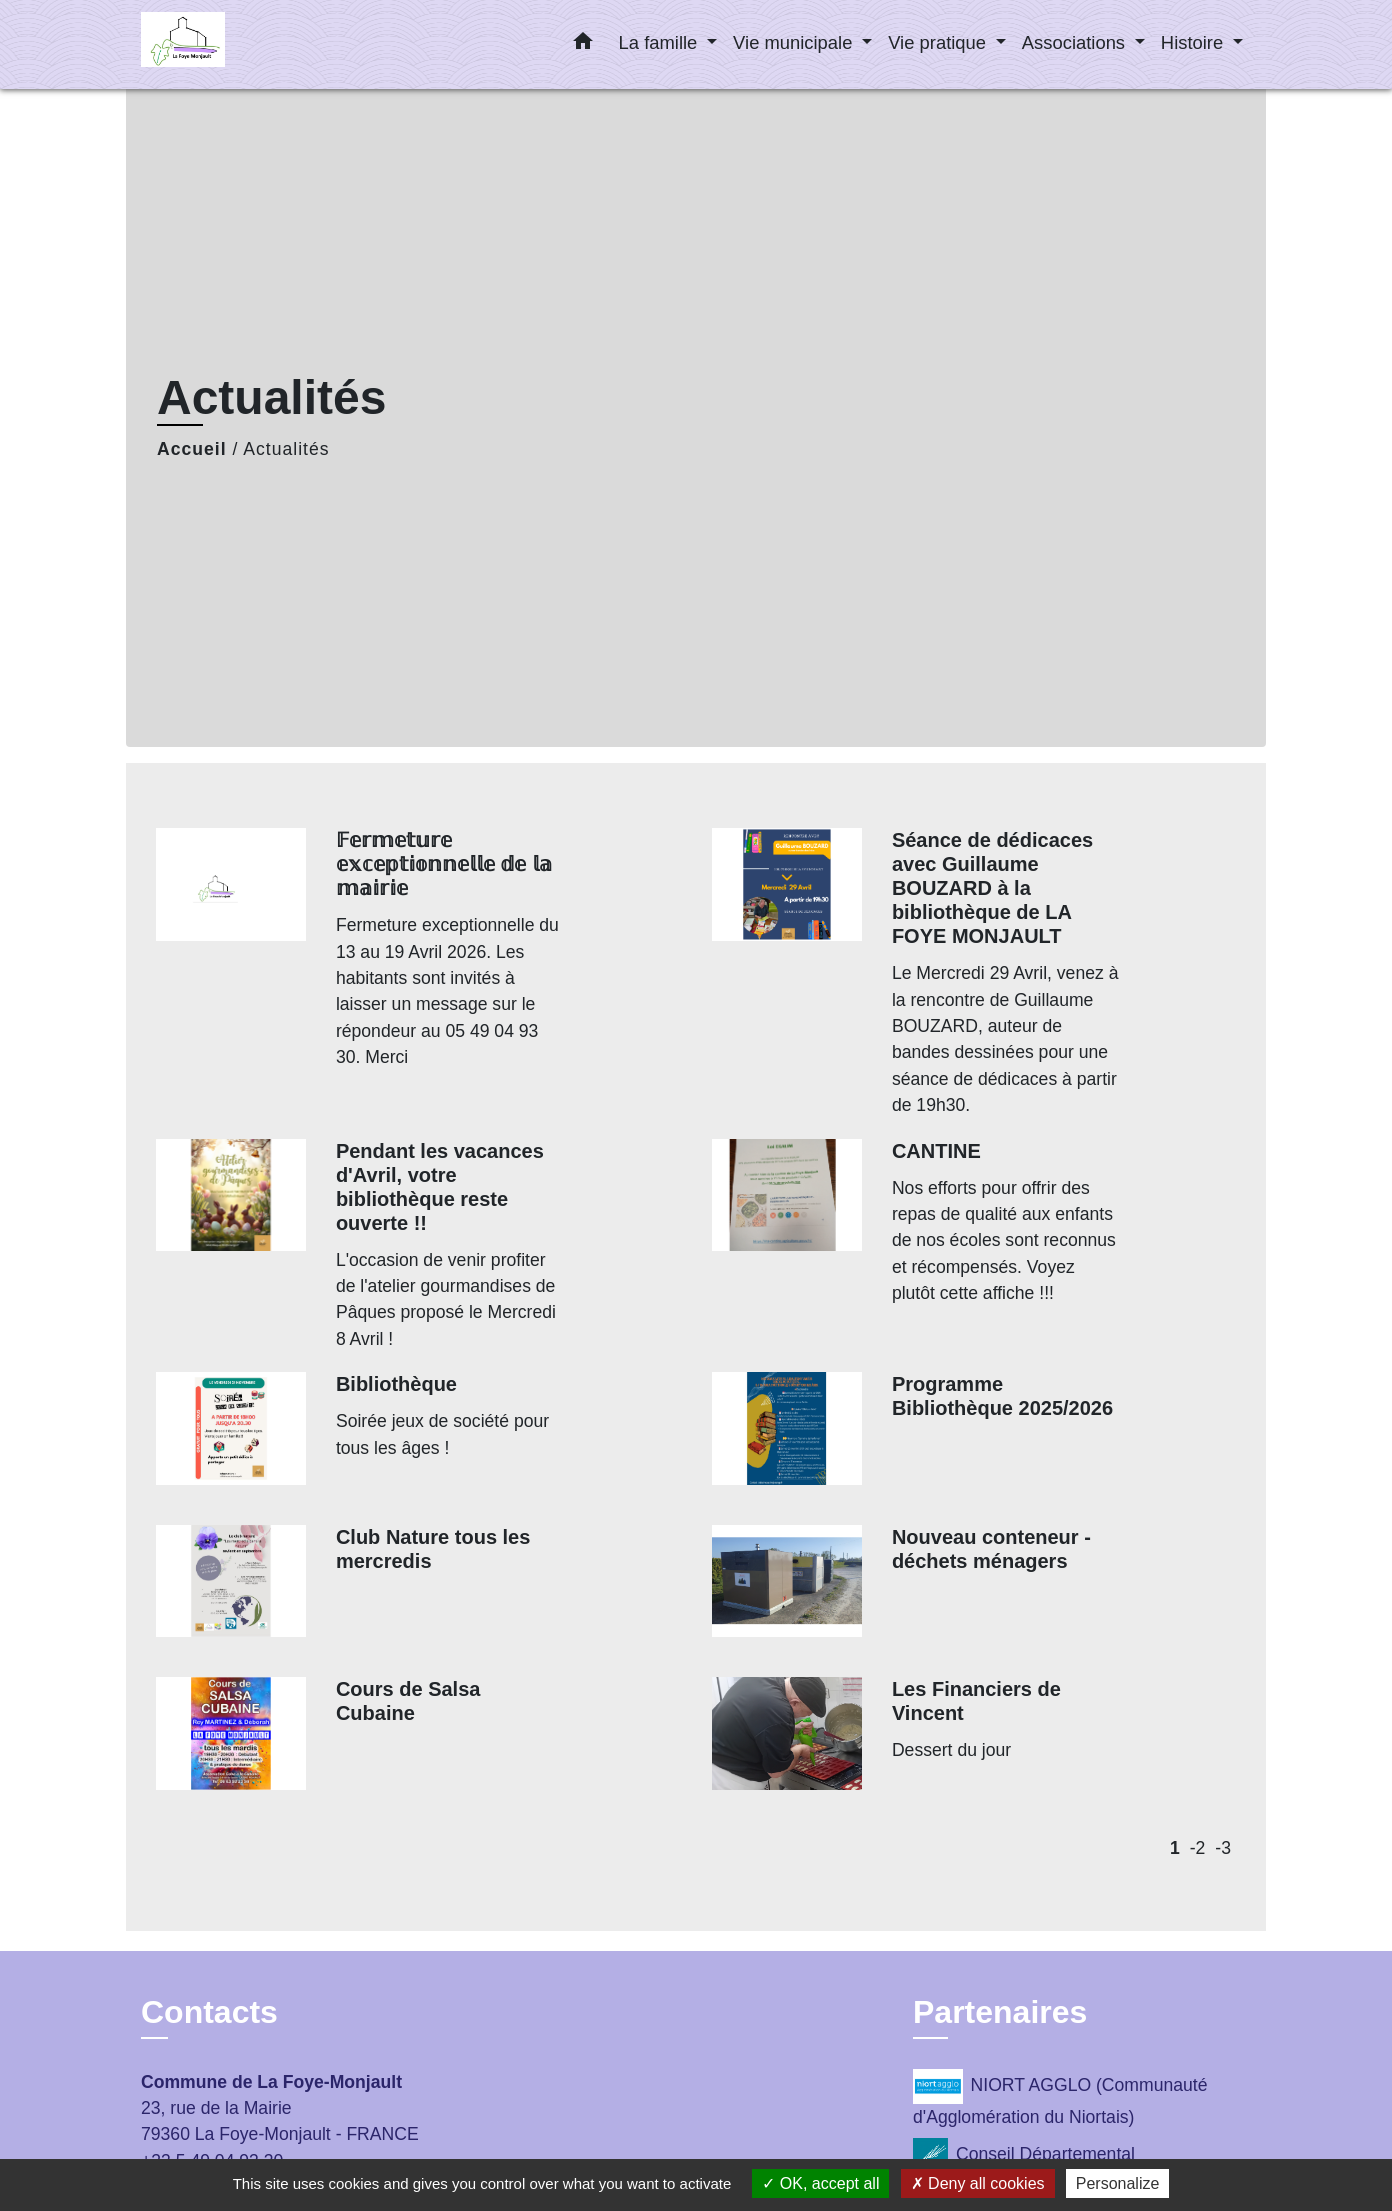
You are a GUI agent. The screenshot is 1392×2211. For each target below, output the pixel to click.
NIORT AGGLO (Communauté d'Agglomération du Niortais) (1060, 2098)
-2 (1198, 1848)
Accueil (192, 449)
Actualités (286, 449)
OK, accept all (820, 2183)
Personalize (1118, 2183)
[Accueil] (266, 44)
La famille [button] (661, 42)
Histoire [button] (1194, 42)
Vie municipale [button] (795, 42)
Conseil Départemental (1024, 2155)
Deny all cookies (978, 2183)
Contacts (209, 2012)
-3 (1223, 1848)
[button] (583, 45)
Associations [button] (1076, 42)
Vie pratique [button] (939, 42)
